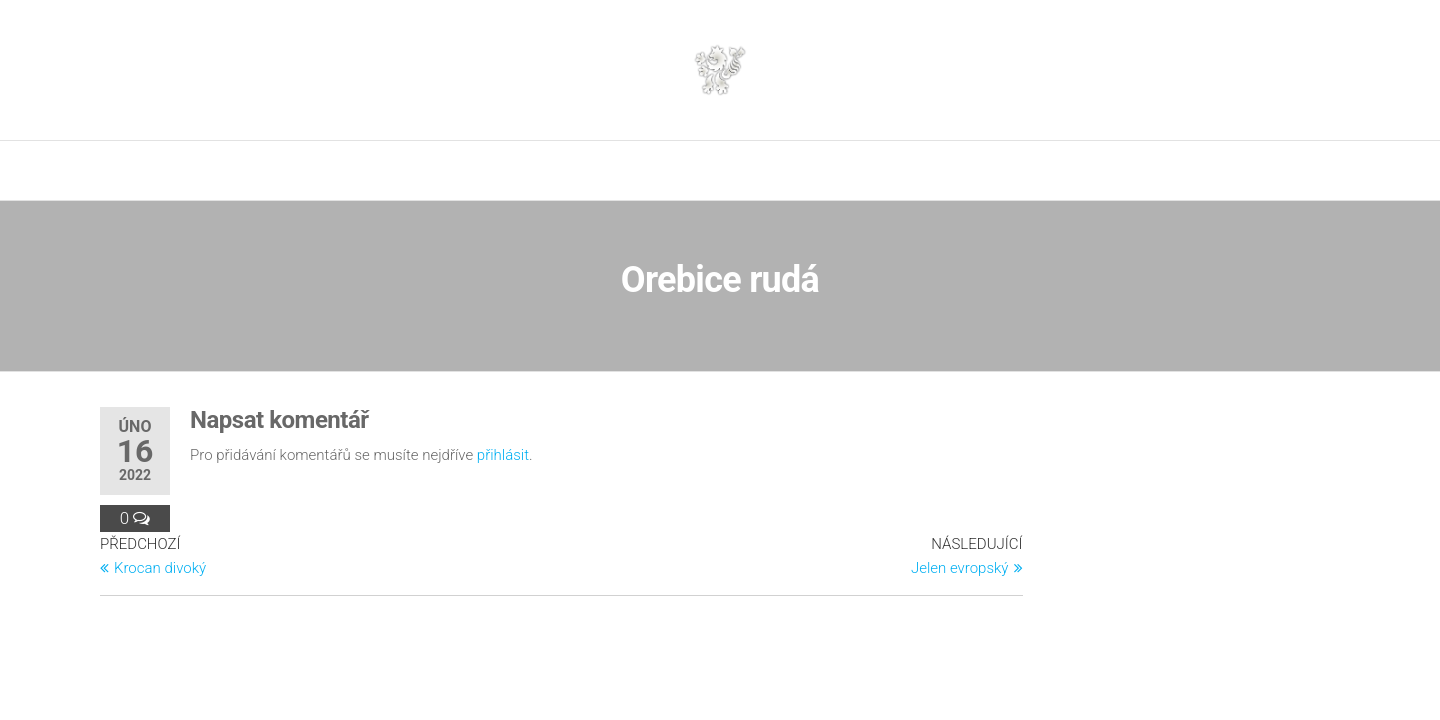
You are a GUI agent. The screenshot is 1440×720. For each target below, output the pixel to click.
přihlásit (503, 455)
